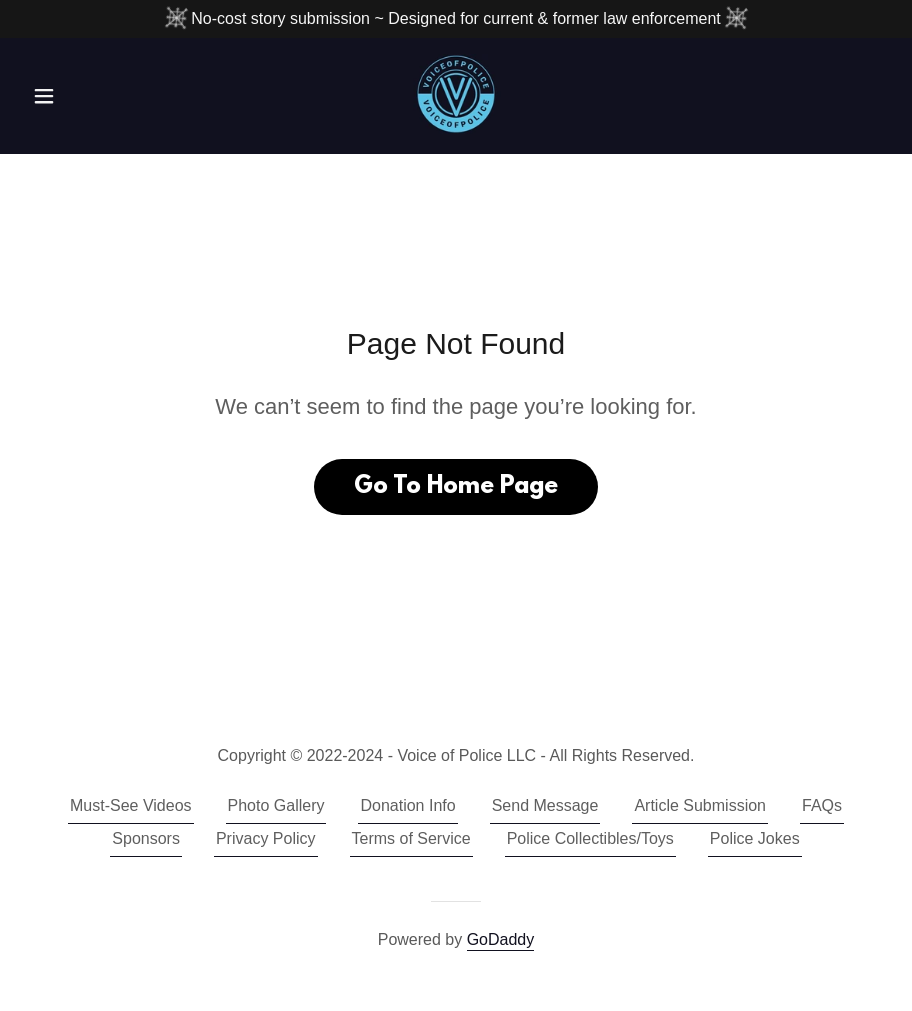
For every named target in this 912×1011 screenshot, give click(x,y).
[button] (89, 96)
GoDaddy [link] (501, 939)
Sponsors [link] (146, 838)
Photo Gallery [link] (276, 805)
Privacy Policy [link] (266, 838)
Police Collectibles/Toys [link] (590, 838)
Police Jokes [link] (755, 838)
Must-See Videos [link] (131, 805)
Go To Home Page (456, 487)
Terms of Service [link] (411, 838)
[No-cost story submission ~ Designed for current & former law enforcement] (456, 19)
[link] (456, 94)
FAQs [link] (822, 805)
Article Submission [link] (700, 805)
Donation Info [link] (407, 805)
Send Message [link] (545, 805)
